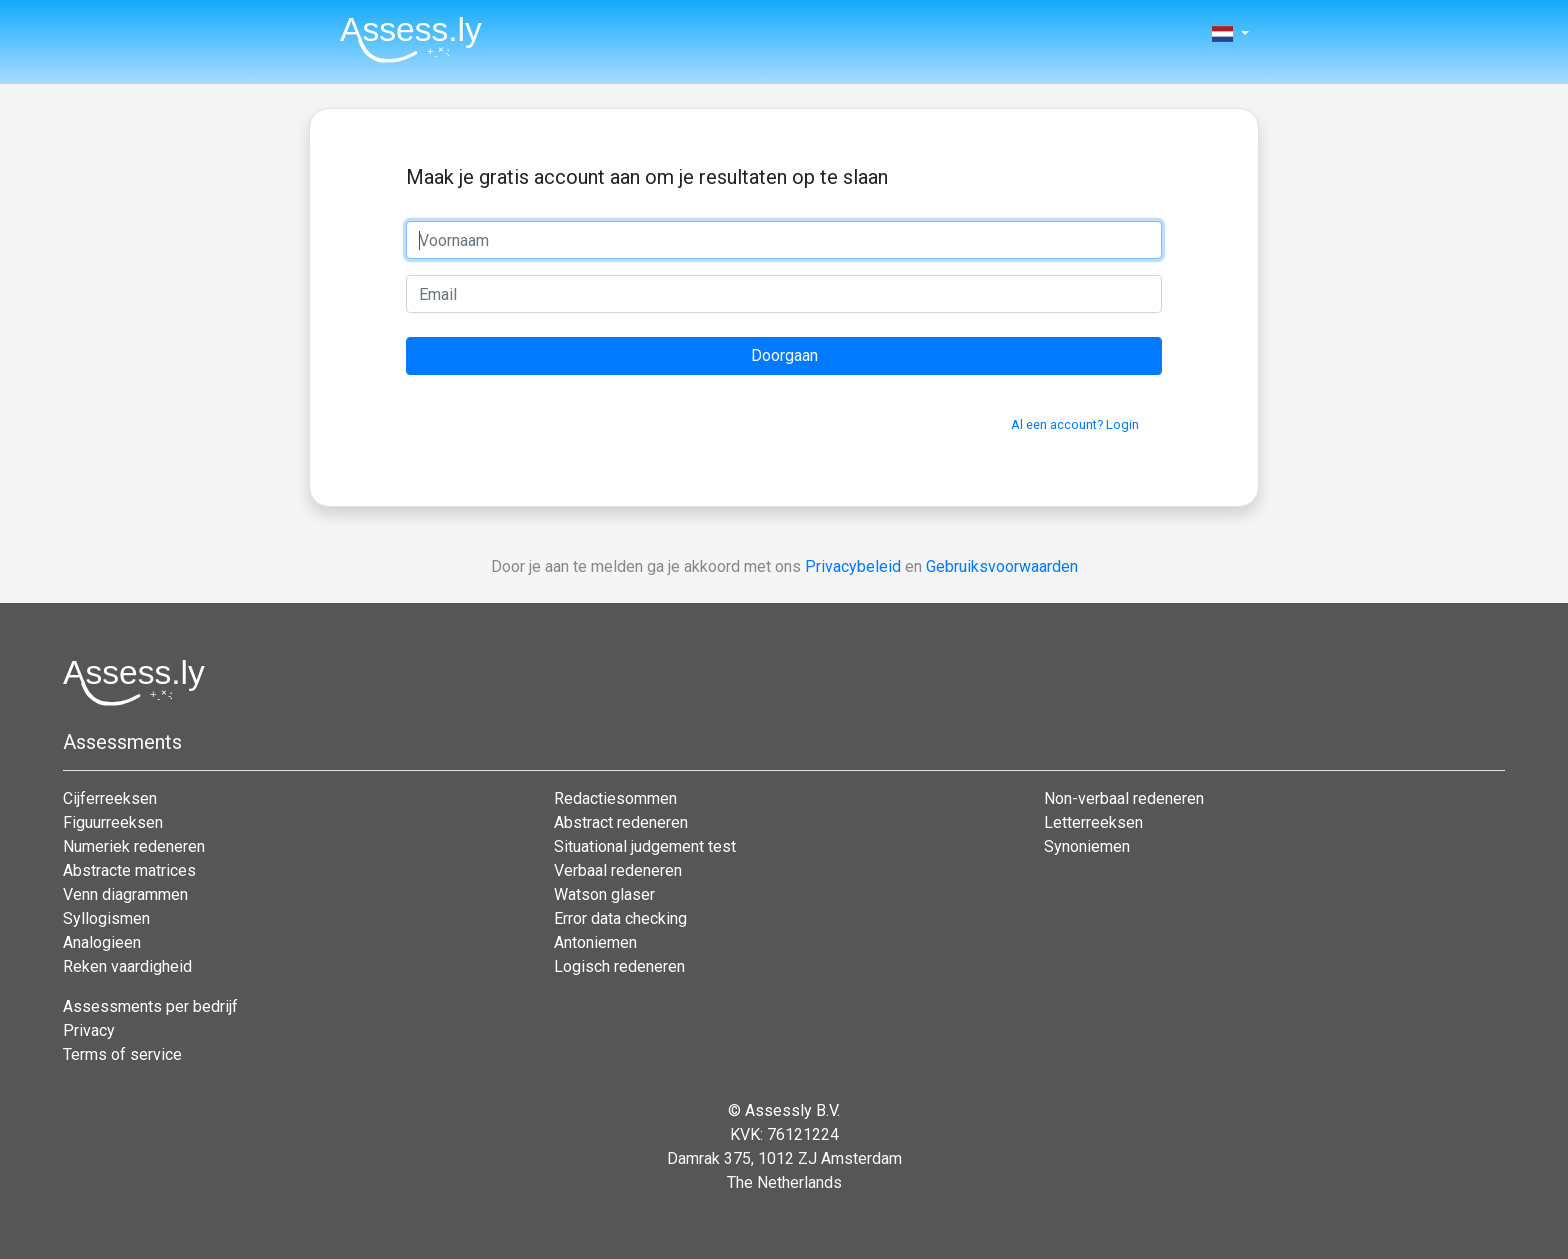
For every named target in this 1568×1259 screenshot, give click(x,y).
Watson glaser (604, 894)
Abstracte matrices (129, 870)
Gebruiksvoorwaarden (1002, 566)
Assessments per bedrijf (150, 1006)
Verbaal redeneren (618, 870)
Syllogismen (106, 918)
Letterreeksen (1093, 822)
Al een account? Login (1075, 424)
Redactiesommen (615, 798)
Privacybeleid (853, 566)
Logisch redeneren (619, 966)
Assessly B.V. (792, 1110)
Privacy (89, 1030)
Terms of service (122, 1054)
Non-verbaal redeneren (1124, 798)
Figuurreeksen (113, 822)
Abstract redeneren (621, 822)
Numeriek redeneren (134, 846)
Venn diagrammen (125, 894)
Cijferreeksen (110, 798)
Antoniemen (595, 942)
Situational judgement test (645, 846)
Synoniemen (1087, 846)
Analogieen (102, 942)
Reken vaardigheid (127, 966)
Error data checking (620, 918)
